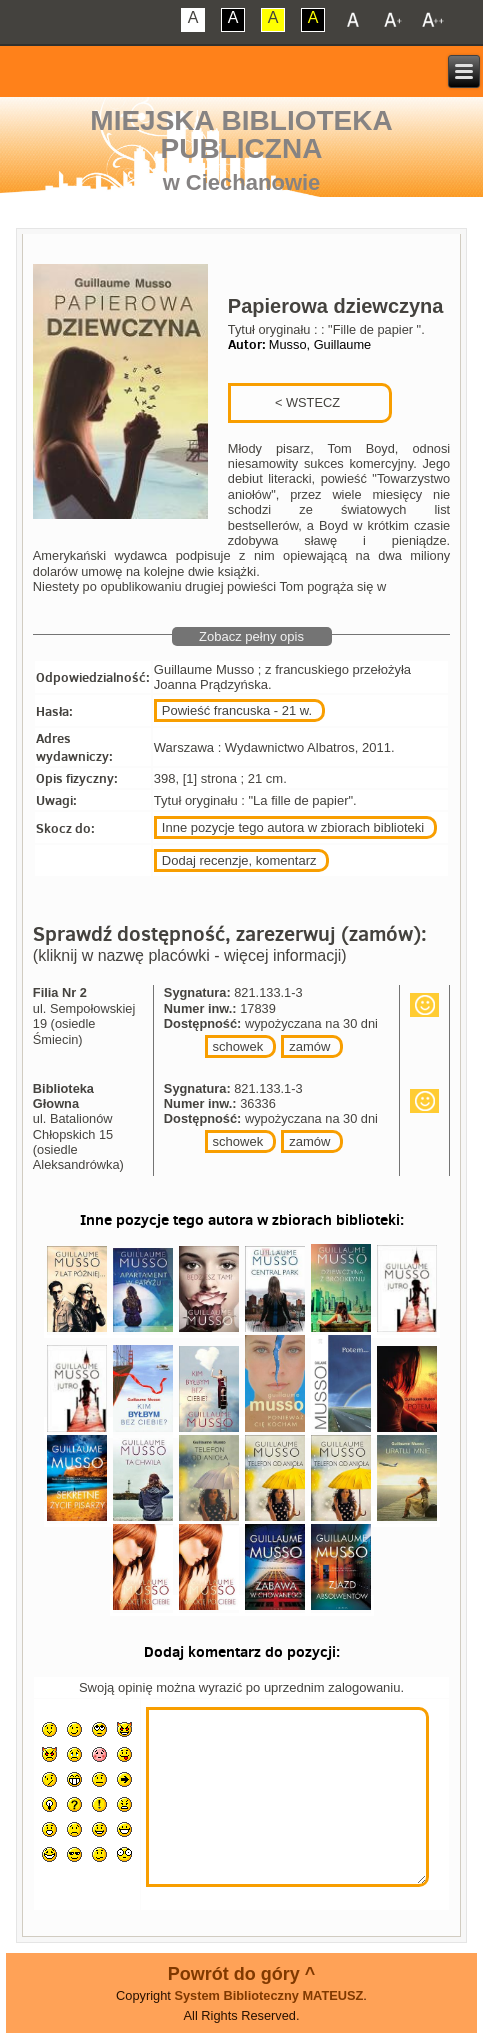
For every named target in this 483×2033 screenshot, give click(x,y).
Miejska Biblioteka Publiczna (241, 134)
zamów (309, 1046)
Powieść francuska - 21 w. (237, 710)
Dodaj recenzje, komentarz (239, 860)
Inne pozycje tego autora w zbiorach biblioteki (293, 827)
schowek (238, 1046)
